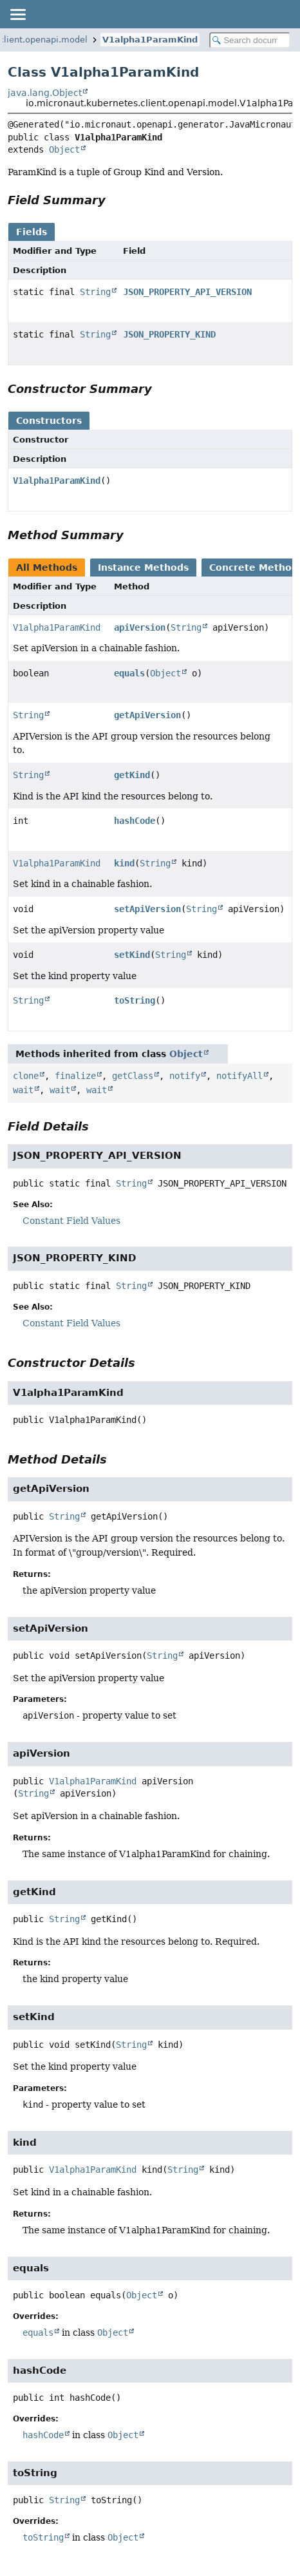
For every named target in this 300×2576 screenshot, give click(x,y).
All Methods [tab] (46, 567)
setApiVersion (147, 909)
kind (124, 863)
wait (23, 1090)
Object (64, 149)
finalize (75, 1076)
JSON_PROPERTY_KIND (169, 334)
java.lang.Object (45, 93)
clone (26, 1076)
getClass (132, 1076)
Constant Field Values (71, 1221)
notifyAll (239, 1076)
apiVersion (139, 627)
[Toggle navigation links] (17, 14)
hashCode (134, 821)
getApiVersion (147, 715)
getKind (132, 775)
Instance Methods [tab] (143, 567)
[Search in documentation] (249, 40)
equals (129, 673)
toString (134, 1000)
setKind (132, 954)
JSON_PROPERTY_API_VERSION (187, 292)
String (95, 292)
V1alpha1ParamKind (150, 39)
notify (184, 1076)
